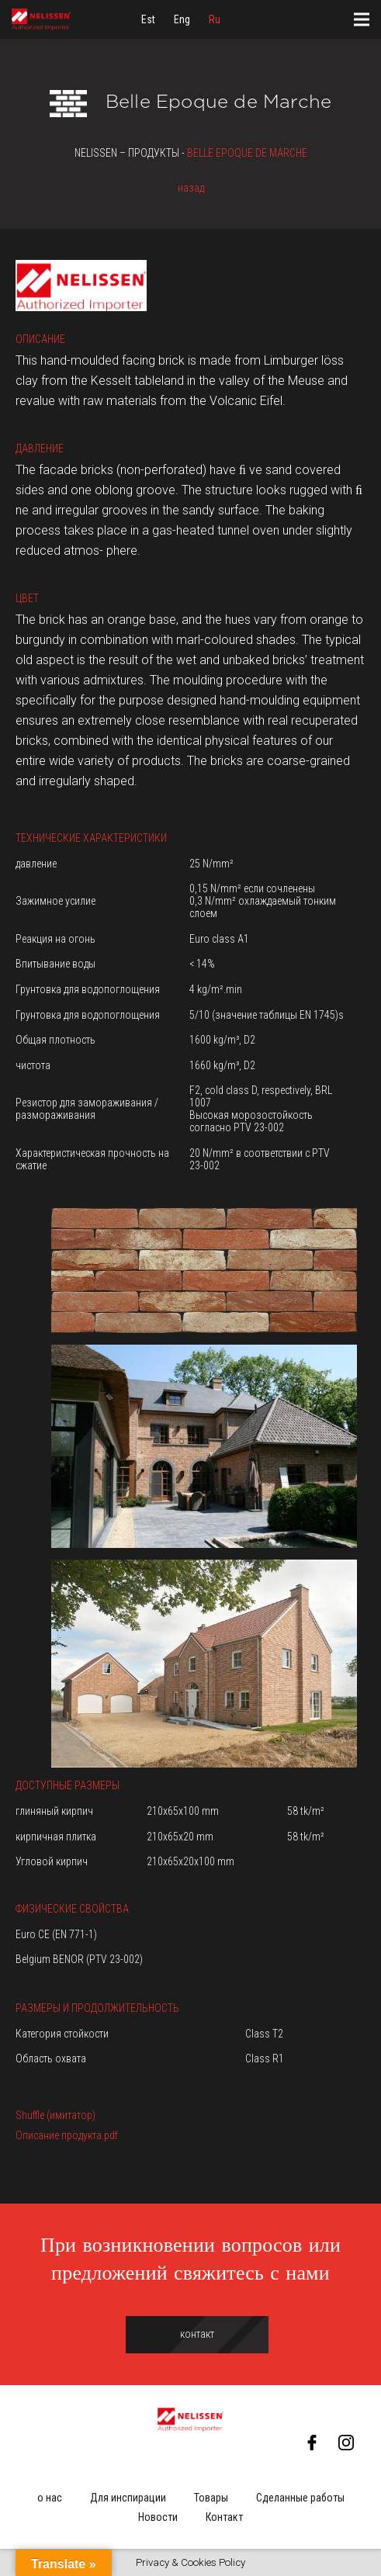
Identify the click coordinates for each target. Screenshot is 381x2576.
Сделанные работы (300, 2497)
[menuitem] (148, 19)
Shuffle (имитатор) (55, 2115)
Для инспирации (128, 2497)
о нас (49, 2497)
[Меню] (361, 19)
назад (191, 188)
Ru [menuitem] (214, 19)
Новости (158, 2517)
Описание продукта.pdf (67, 2135)
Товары (211, 2497)
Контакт (224, 2517)
